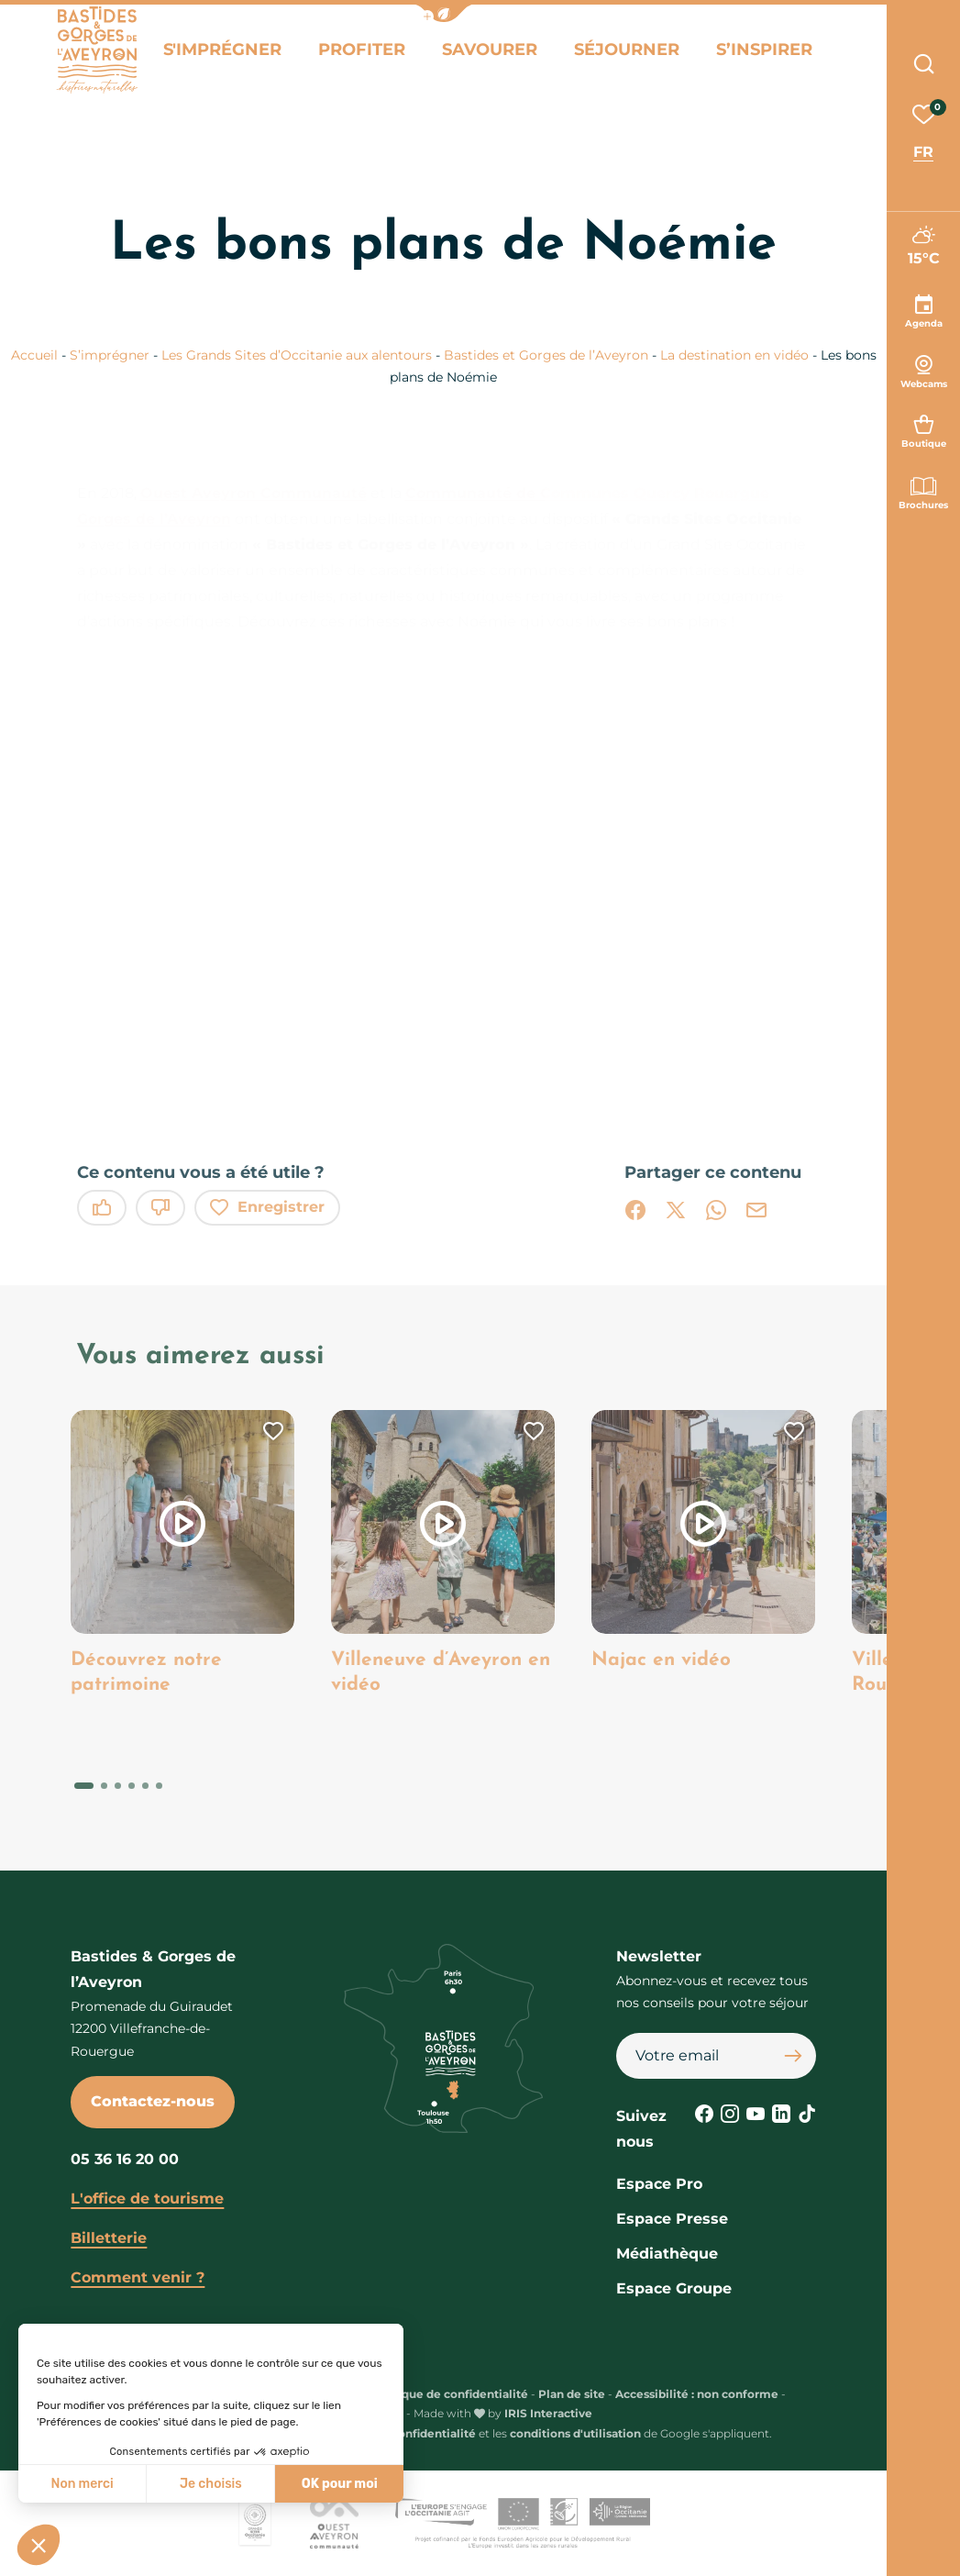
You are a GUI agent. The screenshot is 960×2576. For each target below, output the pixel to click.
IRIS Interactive (548, 2413)
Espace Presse (672, 2218)
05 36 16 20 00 (125, 2159)
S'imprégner (249, 53)
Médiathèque (667, 2253)
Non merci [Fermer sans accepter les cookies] (81, 2484)
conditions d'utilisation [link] (575, 2433)
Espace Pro (659, 2184)
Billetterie (109, 2238)
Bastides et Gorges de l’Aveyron (548, 355)
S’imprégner (111, 355)
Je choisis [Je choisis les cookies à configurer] (211, 2484)
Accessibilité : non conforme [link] (696, 2394)
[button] (444, 13)
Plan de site (571, 2394)
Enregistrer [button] (267, 1208)
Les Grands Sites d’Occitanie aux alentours (298, 355)
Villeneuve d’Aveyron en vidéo (431, 1672)
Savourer (498, 53)
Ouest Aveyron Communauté (253, 493)
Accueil (34, 355)
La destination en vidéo (736, 355)
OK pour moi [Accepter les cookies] (340, 2484)
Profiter (378, 53)
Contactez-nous (153, 2101)
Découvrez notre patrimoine (150, 1672)
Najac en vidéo (664, 1660)
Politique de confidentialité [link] (449, 2394)
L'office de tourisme (147, 2198)
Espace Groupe (674, 2288)
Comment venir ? (137, 2277)
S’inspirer (755, 53)
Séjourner (627, 53)
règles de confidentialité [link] (406, 2433)
